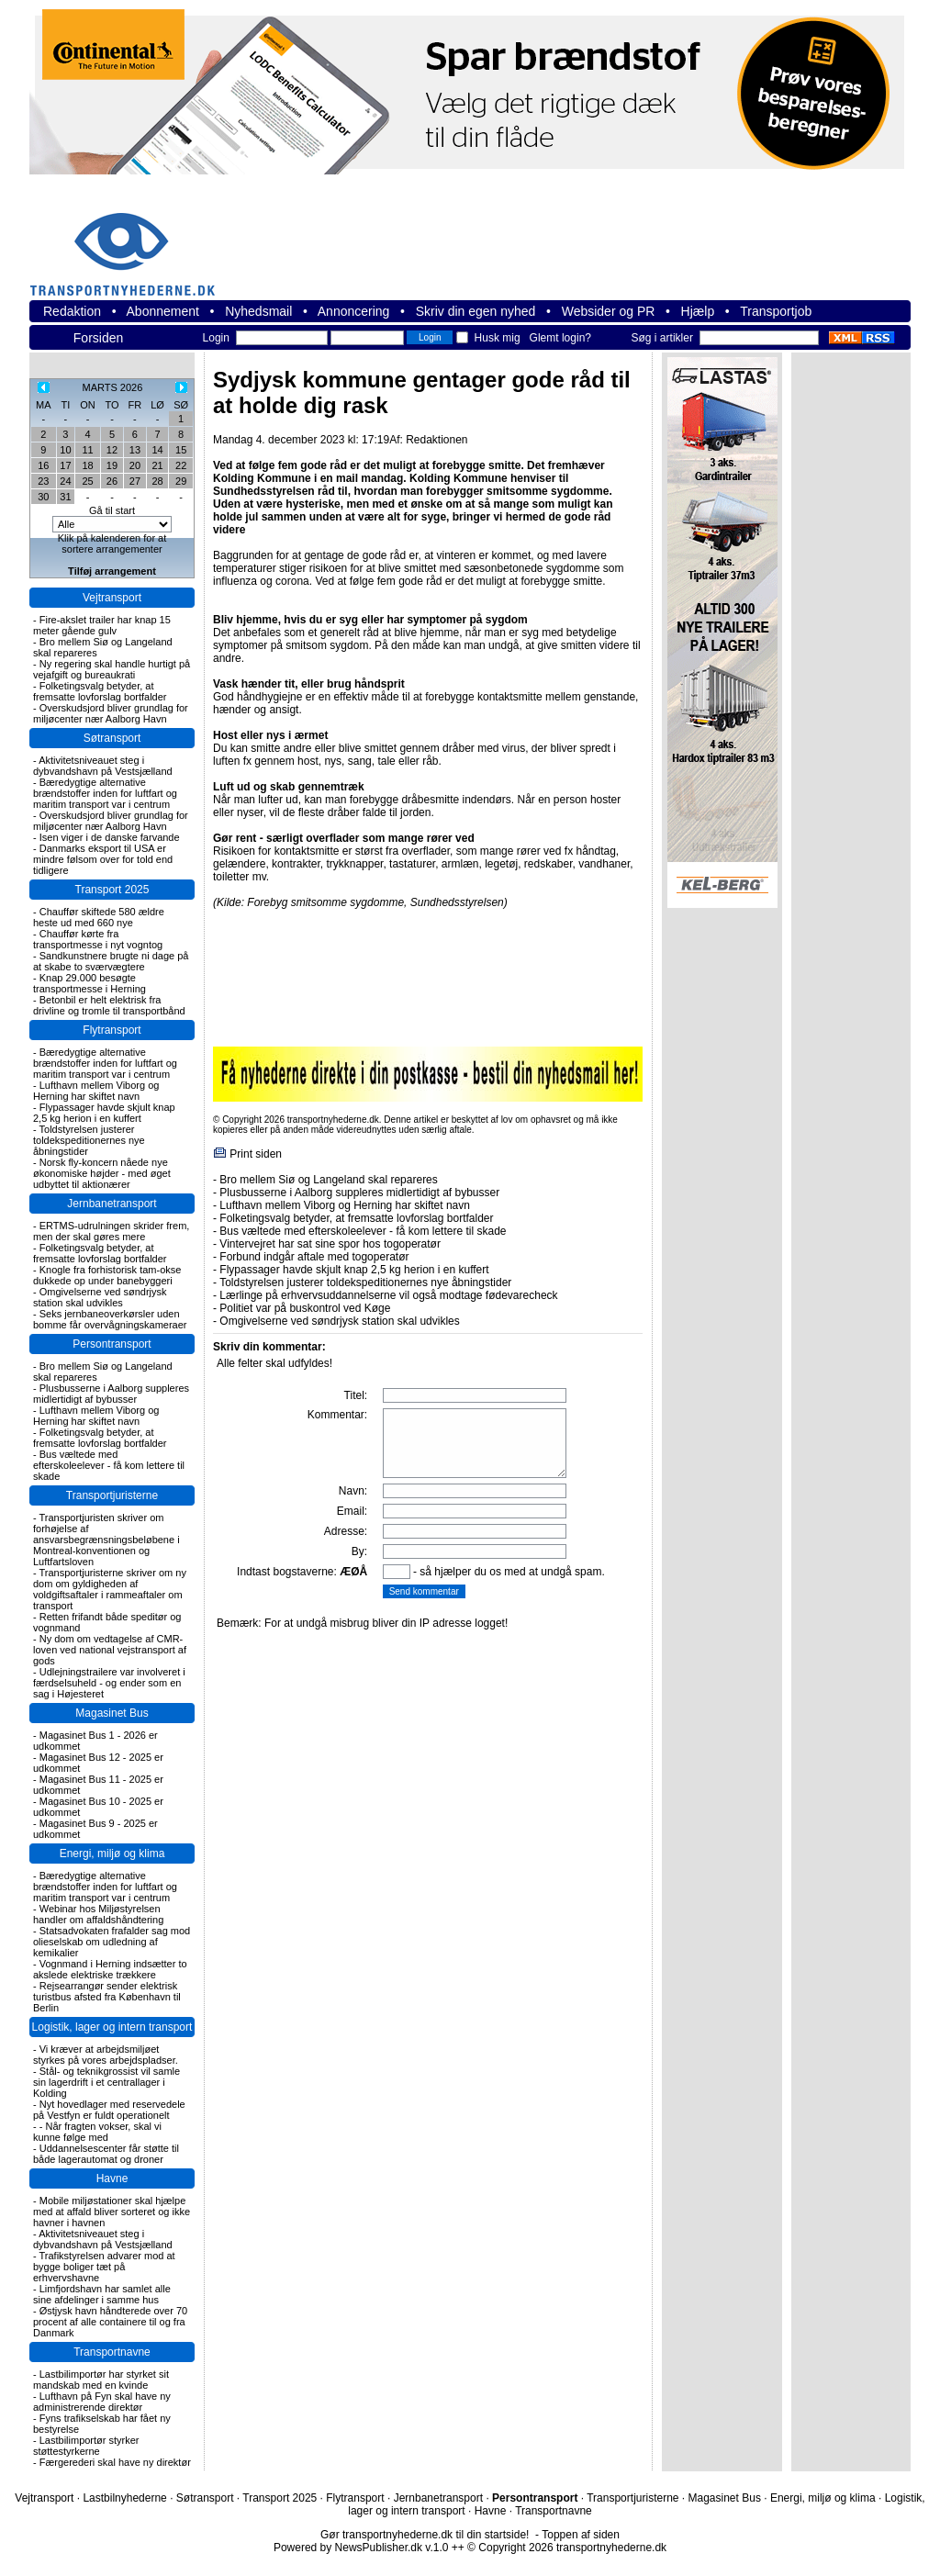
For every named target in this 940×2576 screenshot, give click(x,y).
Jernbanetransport (111, 1203)
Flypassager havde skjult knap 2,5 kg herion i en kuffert (104, 1113)
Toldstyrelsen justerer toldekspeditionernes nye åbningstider (89, 1140)
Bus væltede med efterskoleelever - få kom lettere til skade (109, 1465)
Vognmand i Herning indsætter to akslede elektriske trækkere (110, 1969)
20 (134, 465)
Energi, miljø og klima (112, 1853)
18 (87, 465)
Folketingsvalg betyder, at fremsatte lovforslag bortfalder (100, 691)
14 (156, 449)
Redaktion (72, 311)
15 (180, 449)
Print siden (255, 1154)
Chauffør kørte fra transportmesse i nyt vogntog (97, 939)
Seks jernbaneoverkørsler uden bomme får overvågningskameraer (110, 1319)
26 (112, 481)
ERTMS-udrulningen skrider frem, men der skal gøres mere (111, 1231)
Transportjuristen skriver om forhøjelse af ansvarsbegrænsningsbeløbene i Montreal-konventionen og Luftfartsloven (106, 1539)
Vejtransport (112, 597)
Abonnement (163, 311)
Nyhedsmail (258, 311)
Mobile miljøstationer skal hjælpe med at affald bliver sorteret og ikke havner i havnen (111, 2211)
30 (43, 496)
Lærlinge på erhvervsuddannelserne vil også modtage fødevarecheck (388, 1295)
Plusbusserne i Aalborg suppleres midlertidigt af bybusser (111, 1394)
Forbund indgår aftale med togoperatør (313, 1256)
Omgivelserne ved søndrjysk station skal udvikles (100, 1297)
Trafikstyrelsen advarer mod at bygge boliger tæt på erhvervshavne (104, 2266)
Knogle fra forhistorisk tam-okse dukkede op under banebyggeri (107, 1275)
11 (87, 449)
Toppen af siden (581, 2534)
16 (43, 465)
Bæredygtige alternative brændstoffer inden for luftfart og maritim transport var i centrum (105, 793)
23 (43, 481)
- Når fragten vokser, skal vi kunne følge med (97, 2132)
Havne (112, 2178)
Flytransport (111, 1030)
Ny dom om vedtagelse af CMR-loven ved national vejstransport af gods (109, 1649)
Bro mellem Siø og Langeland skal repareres (328, 1179)
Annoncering (354, 311)
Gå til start (112, 510)
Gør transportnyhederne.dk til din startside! (424, 2534)
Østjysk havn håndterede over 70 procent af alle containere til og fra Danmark (110, 2321)
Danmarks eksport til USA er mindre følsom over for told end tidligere (103, 859)
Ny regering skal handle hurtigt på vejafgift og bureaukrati (111, 669)
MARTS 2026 (113, 387)
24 (65, 481)
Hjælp (698, 311)
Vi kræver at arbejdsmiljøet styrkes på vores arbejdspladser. (105, 2055)
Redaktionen (436, 439)
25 (87, 481)
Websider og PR (608, 311)
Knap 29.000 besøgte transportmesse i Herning (89, 983)
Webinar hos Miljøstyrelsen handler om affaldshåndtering (98, 1914)
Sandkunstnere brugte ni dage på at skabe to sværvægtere (110, 961)
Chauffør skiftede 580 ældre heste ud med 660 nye (98, 917)
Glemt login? (560, 337)
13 (134, 449)
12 (112, 449)
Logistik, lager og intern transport (112, 2027)
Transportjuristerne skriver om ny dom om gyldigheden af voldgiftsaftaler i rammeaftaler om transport (109, 1589)
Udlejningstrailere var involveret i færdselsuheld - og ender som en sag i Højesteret (109, 1682)
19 (112, 465)
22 (180, 465)
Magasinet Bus (111, 1713)
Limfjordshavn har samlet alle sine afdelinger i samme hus (102, 2294)
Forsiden (98, 337)
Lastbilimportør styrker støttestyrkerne (86, 2446)
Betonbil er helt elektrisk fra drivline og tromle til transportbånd (109, 1005)
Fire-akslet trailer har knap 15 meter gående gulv (102, 625)
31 (65, 496)
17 (65, 465)
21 (156, 465)
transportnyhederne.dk (130, 243)
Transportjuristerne (112, 1495)
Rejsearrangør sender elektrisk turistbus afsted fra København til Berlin (107, 1996)
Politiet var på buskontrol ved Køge (304, 1308)
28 (156, 481)
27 (134, 481)
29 (180, 481)
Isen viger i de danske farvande (109, 837)
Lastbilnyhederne (124, 2498)
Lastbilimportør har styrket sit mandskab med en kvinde (101, 2380)
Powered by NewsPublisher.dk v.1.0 (361, 2547)
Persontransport (112, 1344)
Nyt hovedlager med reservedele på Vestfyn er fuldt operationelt (109, 2110)
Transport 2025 (112, 889)
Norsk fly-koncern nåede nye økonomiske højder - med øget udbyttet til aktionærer (102, 1173)
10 (65, 449)
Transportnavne (112, 2352)
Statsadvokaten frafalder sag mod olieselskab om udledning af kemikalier (111, 1941)
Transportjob (775, 311)
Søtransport (112, 738)
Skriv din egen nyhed (476, 311)
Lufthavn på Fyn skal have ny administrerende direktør (102, 2402)
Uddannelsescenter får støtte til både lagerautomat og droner (106, 2154)
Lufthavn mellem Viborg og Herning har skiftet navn (96, 1091)
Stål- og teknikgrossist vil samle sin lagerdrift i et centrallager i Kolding (106, 2082)
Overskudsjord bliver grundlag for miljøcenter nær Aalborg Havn (110, 713)
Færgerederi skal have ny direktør (115, 2462)
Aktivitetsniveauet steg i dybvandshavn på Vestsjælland (103, 766)
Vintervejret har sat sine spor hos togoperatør (330, 1244)
